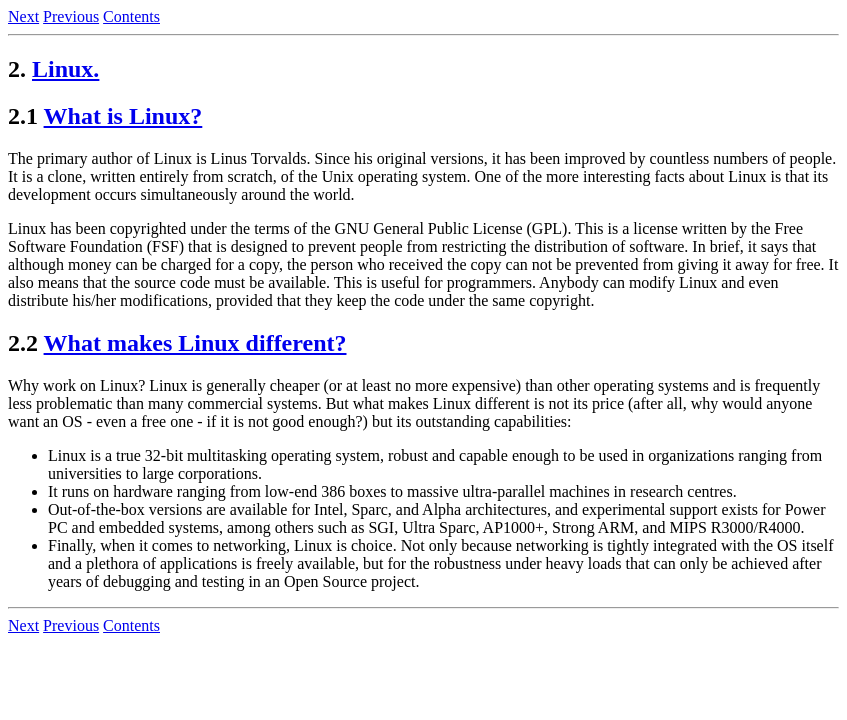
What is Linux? (123, 116)
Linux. (65, 69)
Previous (71, 16)
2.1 (23, 116)
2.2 (23, 343)
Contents (131, 16)
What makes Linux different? (195, 343)
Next (23, 16)
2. (17, 69)
